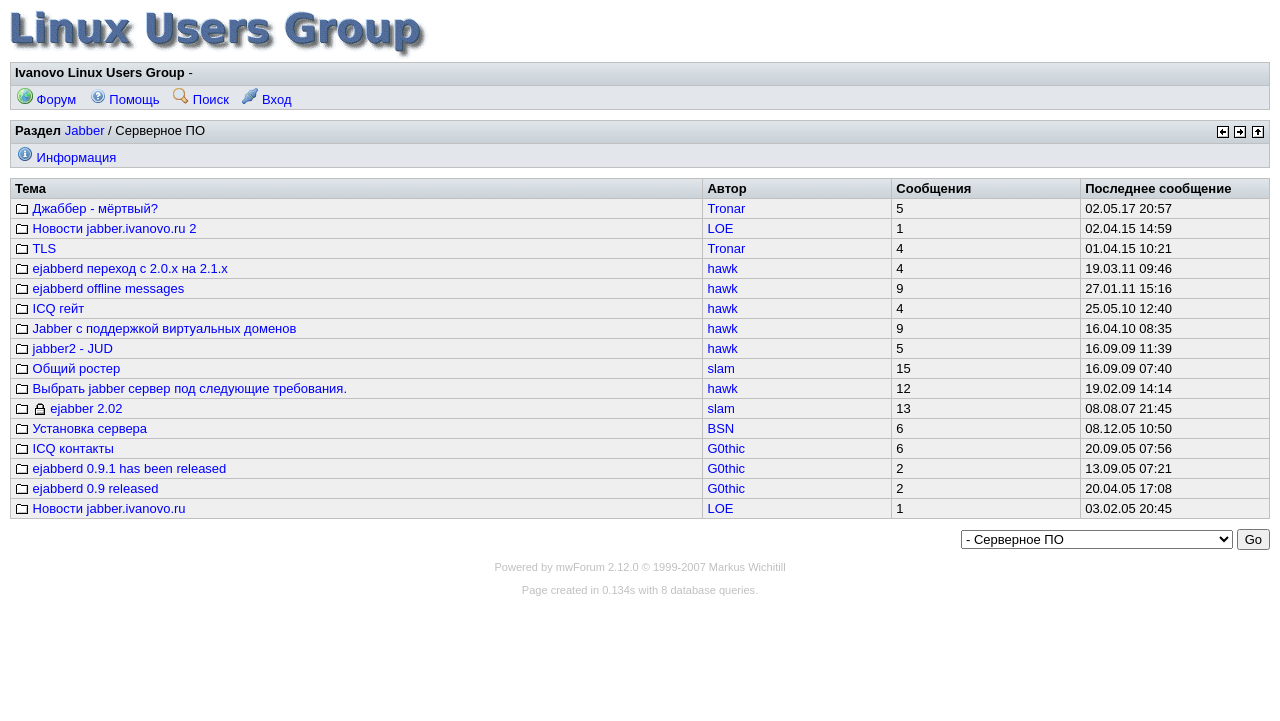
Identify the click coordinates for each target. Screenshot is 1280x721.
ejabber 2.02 (69, 408)
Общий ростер (67, 368)
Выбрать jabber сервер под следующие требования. (181, 388)
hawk (722, 268)
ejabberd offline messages (99, 288)
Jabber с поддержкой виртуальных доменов (155, 328)
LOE (720, 228)
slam (720, 368)
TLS (35, 248)
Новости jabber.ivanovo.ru (100, 508)
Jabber (85, 130)
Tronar (726, 208)
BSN (720, 428)
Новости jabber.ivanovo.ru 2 (105, 228)
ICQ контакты (64, 448)
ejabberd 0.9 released (86, 488)
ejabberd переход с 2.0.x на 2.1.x (121, 268)
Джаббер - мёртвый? (86, 208)
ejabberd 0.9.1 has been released (120, 468)
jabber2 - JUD (64, 348)
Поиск (201, 99)
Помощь (125, 99)
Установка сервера (81, 428)
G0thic (726, 448)
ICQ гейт (49, 308)
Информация (66, 157)
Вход (266, 99)
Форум (46, 99)
